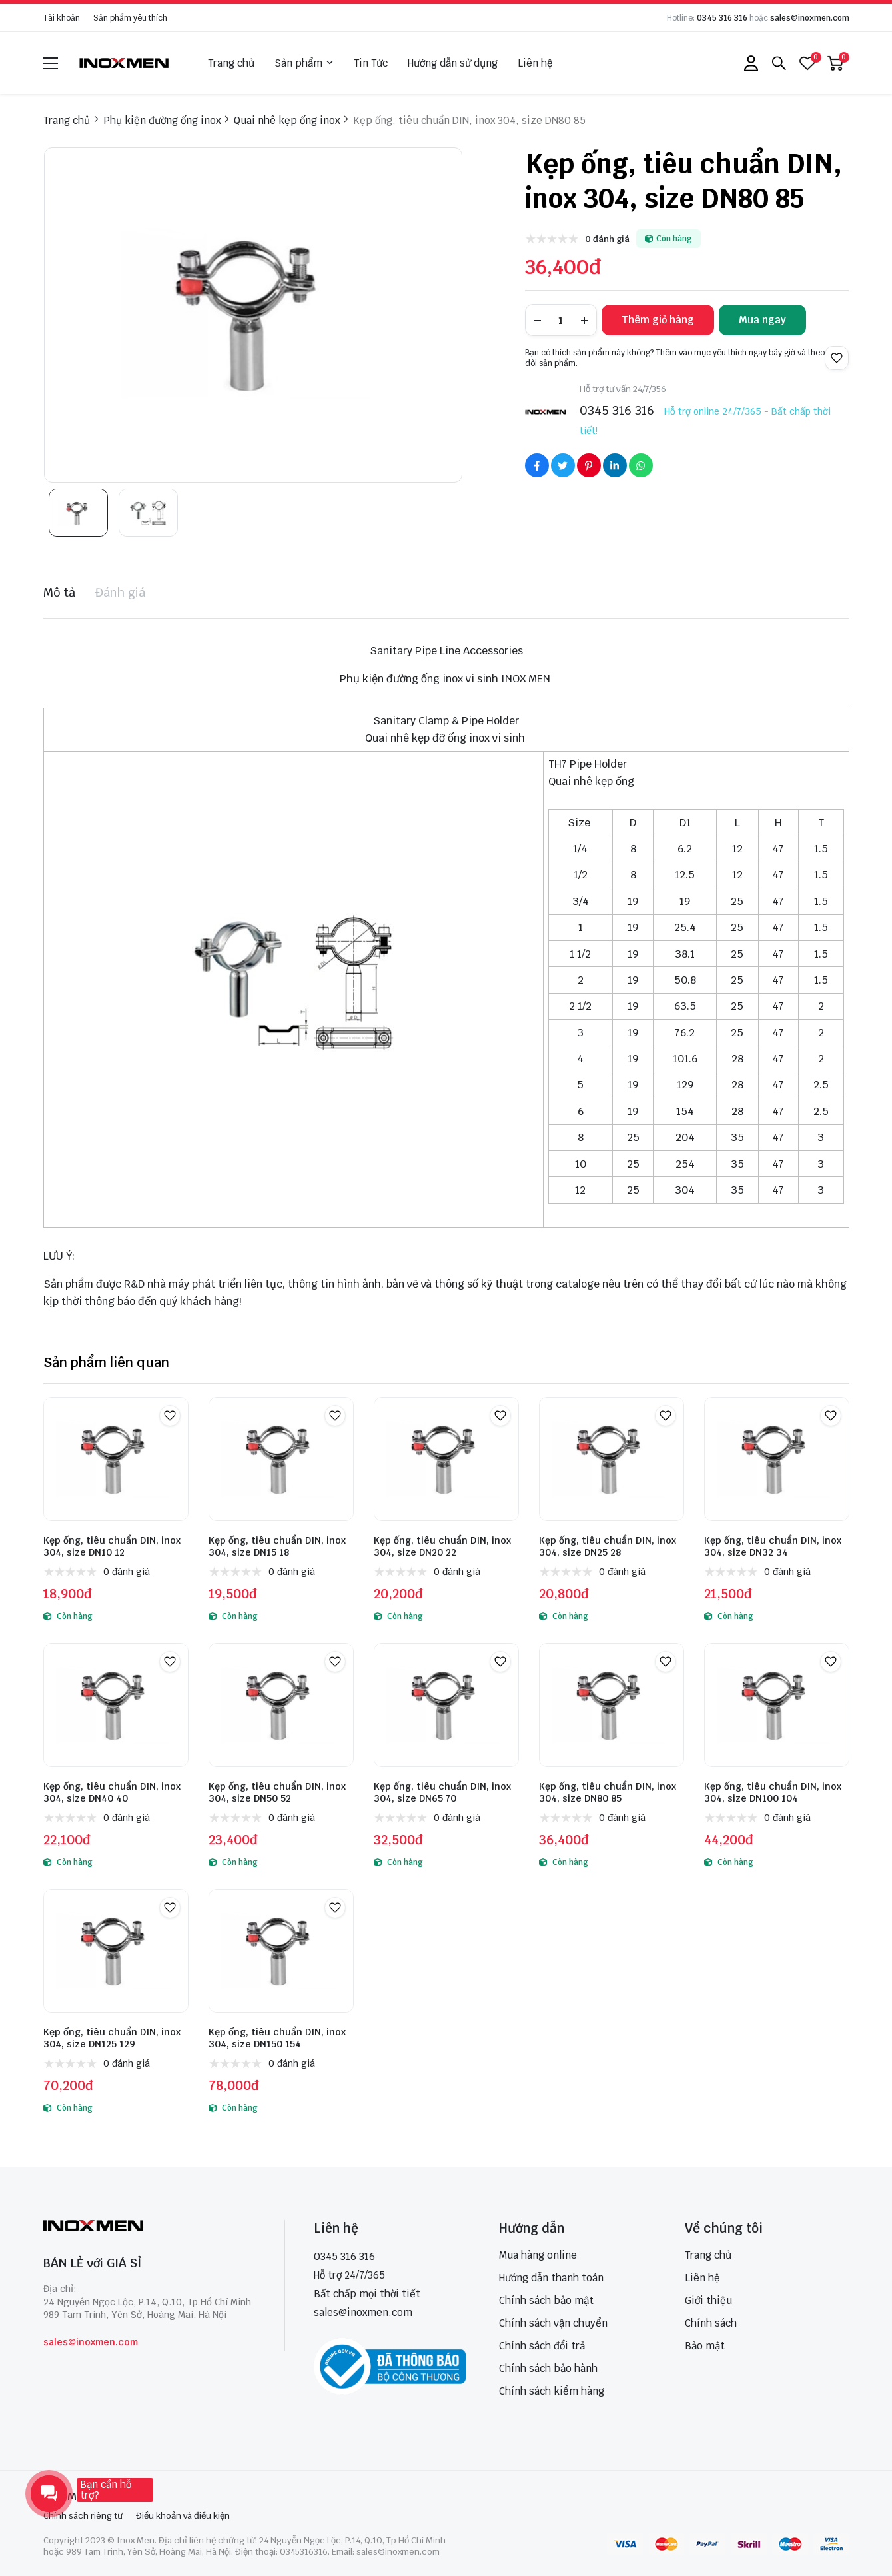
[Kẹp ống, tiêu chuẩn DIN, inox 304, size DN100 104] (777, 1705)
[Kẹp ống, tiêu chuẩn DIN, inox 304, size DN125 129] (116, 1951)
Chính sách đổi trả (542, 2345)
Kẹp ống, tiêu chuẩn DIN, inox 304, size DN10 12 (112, 1546)
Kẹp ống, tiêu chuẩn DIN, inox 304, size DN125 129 (112, 2038)
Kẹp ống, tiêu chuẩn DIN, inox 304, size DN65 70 (442, 1792)
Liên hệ (535, 63)
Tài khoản (61, 18)
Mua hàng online (538, 2255)
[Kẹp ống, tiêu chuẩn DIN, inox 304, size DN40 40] (116, 1705)
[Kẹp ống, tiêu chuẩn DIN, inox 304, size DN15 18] (281, 1459)
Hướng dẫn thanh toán (551, 2277)
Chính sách (711, 2323)
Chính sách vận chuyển (553, 2323)
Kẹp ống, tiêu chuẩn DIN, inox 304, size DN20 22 (442, 1546)
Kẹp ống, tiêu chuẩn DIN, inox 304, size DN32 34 (772, 1546)
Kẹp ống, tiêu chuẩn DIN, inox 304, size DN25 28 (607, 1546)
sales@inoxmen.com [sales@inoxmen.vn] (363, 2312)
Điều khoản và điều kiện (183, 2515)
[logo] (124, 63)
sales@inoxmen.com (809, 18)
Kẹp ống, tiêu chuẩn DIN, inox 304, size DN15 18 (277, 1546)
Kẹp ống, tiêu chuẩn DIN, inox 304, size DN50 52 (277, 1792)
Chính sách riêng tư (83, 2515)
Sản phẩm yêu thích (130, 18)
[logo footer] (149, 2227)
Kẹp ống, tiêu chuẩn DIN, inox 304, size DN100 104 (772, 1792)
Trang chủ (231, 63)
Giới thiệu (708, 2300)
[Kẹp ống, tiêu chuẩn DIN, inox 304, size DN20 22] (446, 1459)
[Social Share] (537, 465)
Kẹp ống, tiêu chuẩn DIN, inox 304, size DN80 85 (607, 1792)
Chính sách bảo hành (548, 2368)
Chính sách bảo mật (546, 2300)
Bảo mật (705, 2345)
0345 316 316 (722, 18)
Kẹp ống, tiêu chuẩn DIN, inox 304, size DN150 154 (277, 2038)
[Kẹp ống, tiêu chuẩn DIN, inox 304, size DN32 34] (777, 1459)
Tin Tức (371, 63)
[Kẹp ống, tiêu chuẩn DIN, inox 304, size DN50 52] (281, 1705)
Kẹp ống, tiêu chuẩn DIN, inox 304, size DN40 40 (112, 1792)
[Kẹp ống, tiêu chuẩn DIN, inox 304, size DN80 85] (611, 1705)
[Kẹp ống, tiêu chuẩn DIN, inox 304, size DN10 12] (116, 1459)
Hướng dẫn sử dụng (453, 63)
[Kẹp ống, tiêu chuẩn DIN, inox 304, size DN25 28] (611, 1459)
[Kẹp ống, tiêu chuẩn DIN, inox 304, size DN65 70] (446, 1705)
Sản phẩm (304, 63)
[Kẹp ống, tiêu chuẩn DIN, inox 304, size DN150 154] (281, 1951)
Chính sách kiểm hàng (551, 2391)
